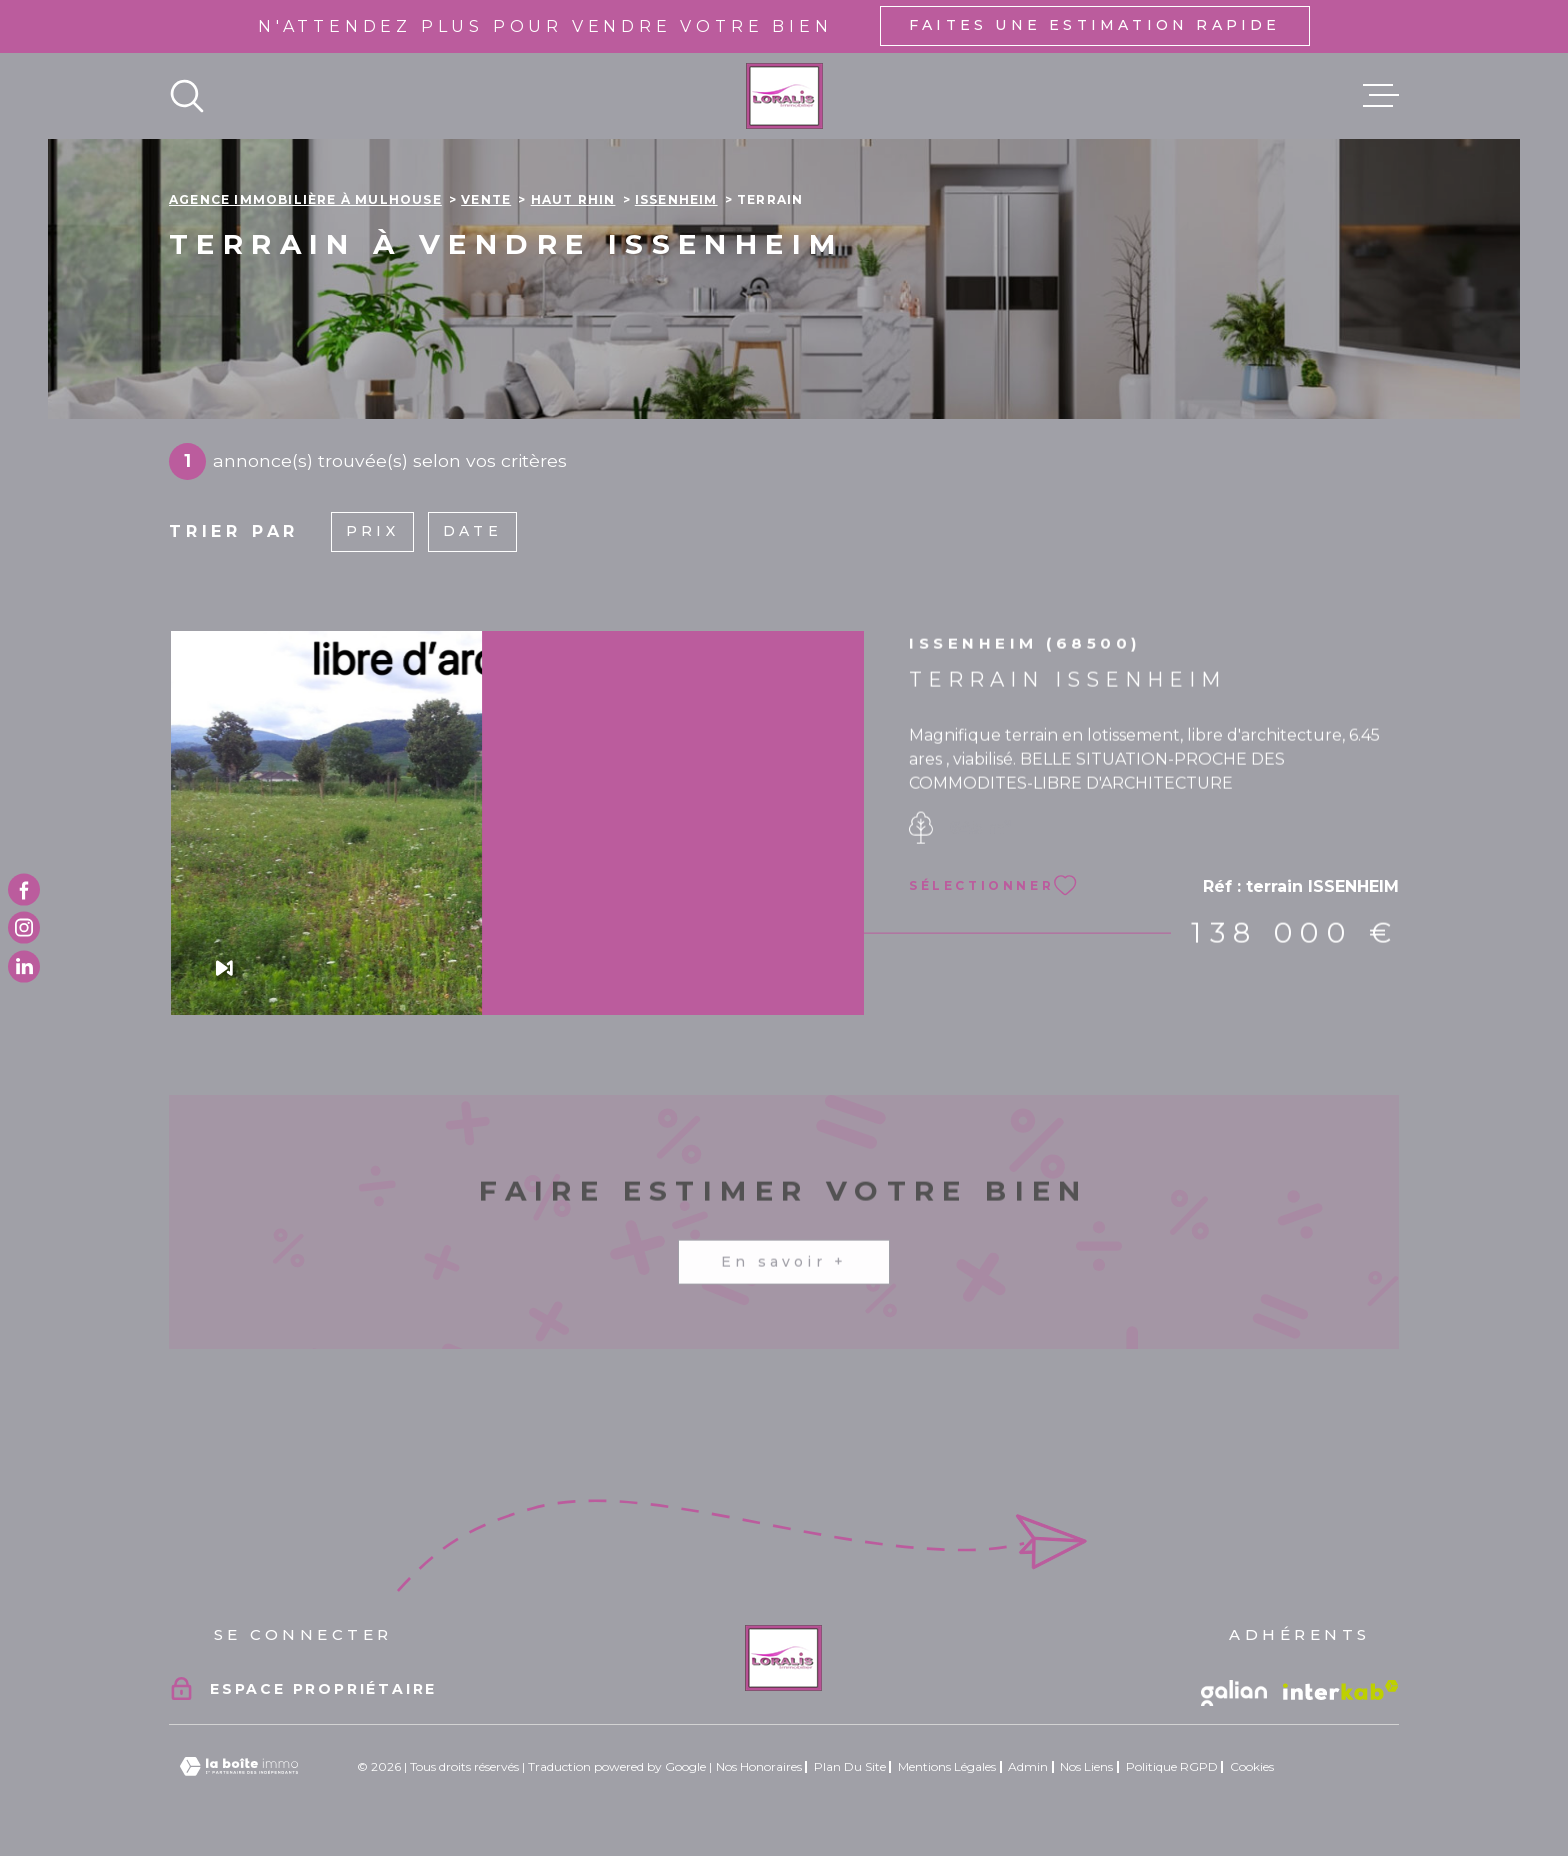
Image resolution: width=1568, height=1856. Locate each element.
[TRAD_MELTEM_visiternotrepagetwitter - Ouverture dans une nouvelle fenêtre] (24, 966)
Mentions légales (947, 1766)
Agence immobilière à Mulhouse (305, 199)
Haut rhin (573, 199)
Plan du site (850, 1766)
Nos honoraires (759, 1766)
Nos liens (1086, 1766)
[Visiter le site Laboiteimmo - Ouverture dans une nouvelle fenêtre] (239, 1766)
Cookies (1252, 1767)
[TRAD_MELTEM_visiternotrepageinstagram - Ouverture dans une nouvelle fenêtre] (24, 928)
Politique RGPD (1172, 1766)
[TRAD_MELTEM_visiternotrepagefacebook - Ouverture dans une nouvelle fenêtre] (24, 890)
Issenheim (676, 199)
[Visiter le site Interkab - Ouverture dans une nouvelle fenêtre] (1341, 1690)
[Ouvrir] (187, 96)
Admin (1028, 1766)
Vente (486, 199)
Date (472, 531)
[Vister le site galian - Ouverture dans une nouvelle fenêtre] (1234, 1693)
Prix (372, 531)
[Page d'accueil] (784, 96)
